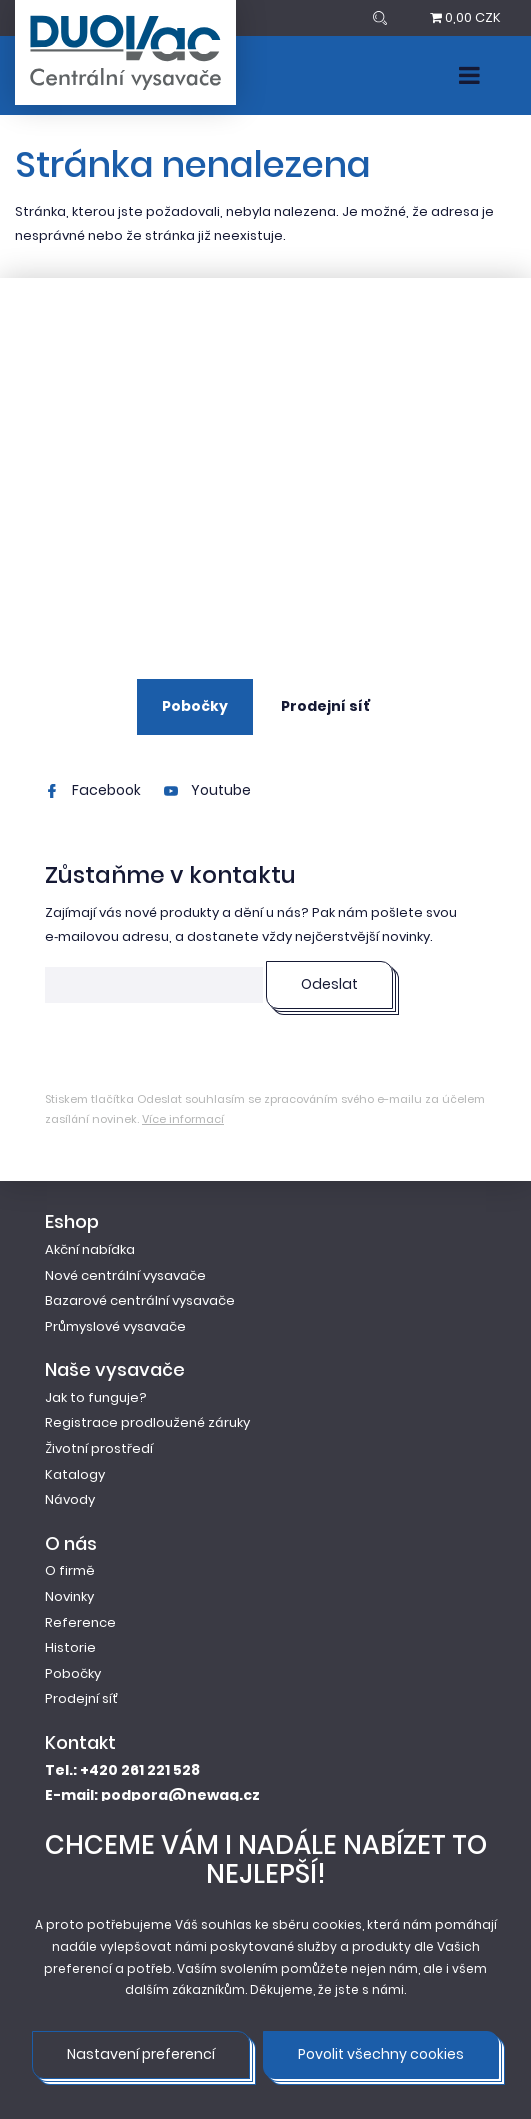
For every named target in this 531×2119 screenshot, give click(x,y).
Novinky (69, 1596)
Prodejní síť (325, 706)
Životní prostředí (99, 1448)
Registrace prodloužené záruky (147, 1422)
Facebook (93, 790)
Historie (70, 1647)
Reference (80, 1622)
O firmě (70, 1570)
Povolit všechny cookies (381, 2054)
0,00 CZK (465, 17)
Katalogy (75, 1474)
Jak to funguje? (96, 1397)
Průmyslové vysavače (115, 1326)
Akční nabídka (90, 1249)
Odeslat (329, 984)
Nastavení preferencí (141, 2054)
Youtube (207, 790)
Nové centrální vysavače (125, 1275)
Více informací (183, 1119)
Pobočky (195, 706)
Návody (70, 1499)
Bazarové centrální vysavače (140, 1300)
